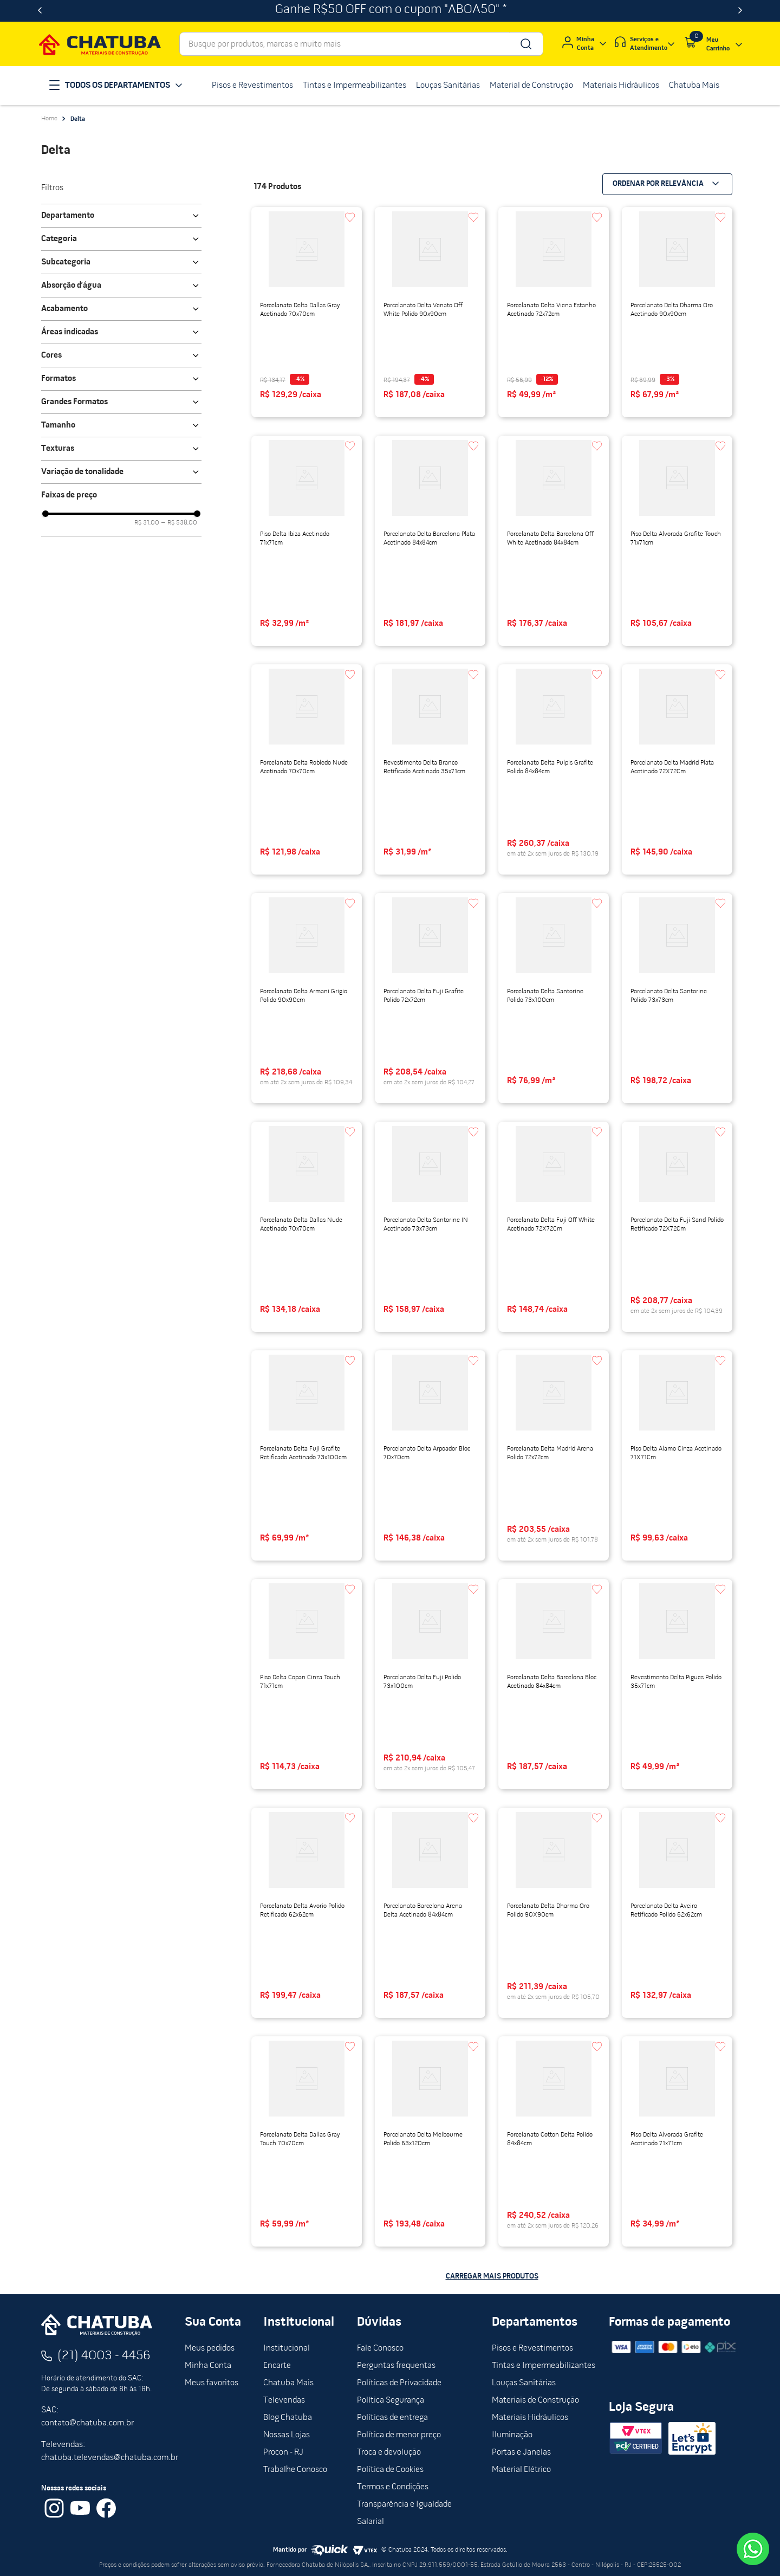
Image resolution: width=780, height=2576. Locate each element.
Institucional (286, 2348)
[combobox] (361, 44)
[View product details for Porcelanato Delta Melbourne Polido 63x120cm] (430, 2141)
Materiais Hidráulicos (530, 2417)
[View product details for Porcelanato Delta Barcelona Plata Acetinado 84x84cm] (430, 541)
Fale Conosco (380, 2348)
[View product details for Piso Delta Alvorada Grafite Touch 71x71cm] (677, 541)
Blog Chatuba (287, 2417)
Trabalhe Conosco (295, 2469)
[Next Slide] (740, 10)
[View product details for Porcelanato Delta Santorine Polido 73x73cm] (677, 998)
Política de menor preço (399, 2435)
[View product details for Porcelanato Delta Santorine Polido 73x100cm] (553, 998)
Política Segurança (390, 2400)
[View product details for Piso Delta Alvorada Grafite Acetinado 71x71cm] (677, 2141)
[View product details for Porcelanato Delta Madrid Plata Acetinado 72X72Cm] (677, 769)
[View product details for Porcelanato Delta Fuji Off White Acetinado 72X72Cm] (553, 1227)
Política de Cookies (390, 2469)
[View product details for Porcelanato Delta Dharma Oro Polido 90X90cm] (553, 1913)
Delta (77, 119)
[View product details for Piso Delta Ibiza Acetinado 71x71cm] (306, 541)
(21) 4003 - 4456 (104, 2356)
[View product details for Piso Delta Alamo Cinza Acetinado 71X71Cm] (677, 1455)
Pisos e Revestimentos (532, 2348)
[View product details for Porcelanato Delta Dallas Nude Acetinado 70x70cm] (306, 1227)
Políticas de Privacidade (399, 2383)
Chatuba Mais (288, 2383)
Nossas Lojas (286, 2435)
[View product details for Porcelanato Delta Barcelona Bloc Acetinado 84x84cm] (553, 1684)
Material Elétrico (521, 2469)
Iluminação (512, 2435)
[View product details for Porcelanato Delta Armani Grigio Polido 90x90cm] (306, 998)
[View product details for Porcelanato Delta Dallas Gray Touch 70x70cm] (306, 2141)
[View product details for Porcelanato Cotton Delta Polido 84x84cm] (553, 2141)
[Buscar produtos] (525, 44)
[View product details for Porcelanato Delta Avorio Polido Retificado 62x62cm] (306, 1913)
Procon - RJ (283, 2452)
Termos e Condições (392, 2487)
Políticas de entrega (392, 2417)
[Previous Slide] (40, 10)
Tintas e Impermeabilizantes (543, 2365)
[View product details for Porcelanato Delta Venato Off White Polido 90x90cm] (430, 312)
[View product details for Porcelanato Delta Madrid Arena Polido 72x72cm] (553, 1455)
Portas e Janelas (521, 2452)
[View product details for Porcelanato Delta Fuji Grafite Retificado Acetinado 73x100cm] (306, 1455)
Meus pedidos (210, 2348)
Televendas (284, 2400)
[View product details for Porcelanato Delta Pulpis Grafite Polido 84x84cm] (553, 769)
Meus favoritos (211, 2383)
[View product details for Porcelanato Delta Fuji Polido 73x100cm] (430, 1684)
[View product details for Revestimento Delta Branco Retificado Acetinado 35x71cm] (430, 769)
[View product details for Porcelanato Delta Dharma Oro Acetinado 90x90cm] (677, 312)
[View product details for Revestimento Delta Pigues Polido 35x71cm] (677, 1684)
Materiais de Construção (535, 2400)
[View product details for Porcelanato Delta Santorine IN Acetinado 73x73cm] (430, 1227)
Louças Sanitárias (524, 2383)
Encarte (277, 2365)
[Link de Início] (49, 118)
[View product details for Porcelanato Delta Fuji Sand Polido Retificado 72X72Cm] (677, 1227)
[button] (121, 216)
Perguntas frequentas (396, 2365)
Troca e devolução (389, 2452)
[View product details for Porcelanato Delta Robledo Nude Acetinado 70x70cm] (306, 769)
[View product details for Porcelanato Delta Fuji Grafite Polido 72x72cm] (430, 998)
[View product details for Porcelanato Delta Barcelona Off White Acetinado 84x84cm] (553, 541)
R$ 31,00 (146, 523)
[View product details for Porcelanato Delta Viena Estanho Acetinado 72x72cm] (553, 312)
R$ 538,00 (179, 523)
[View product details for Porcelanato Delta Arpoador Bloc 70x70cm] (430, 1455)
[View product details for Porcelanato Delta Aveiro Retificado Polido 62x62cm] (677, 1913)
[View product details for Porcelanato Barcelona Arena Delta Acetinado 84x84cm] (430, 1913)
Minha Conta (208, 2365)
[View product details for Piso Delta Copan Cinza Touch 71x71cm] (306, 1684)
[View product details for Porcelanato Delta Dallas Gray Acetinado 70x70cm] (306, 312)
